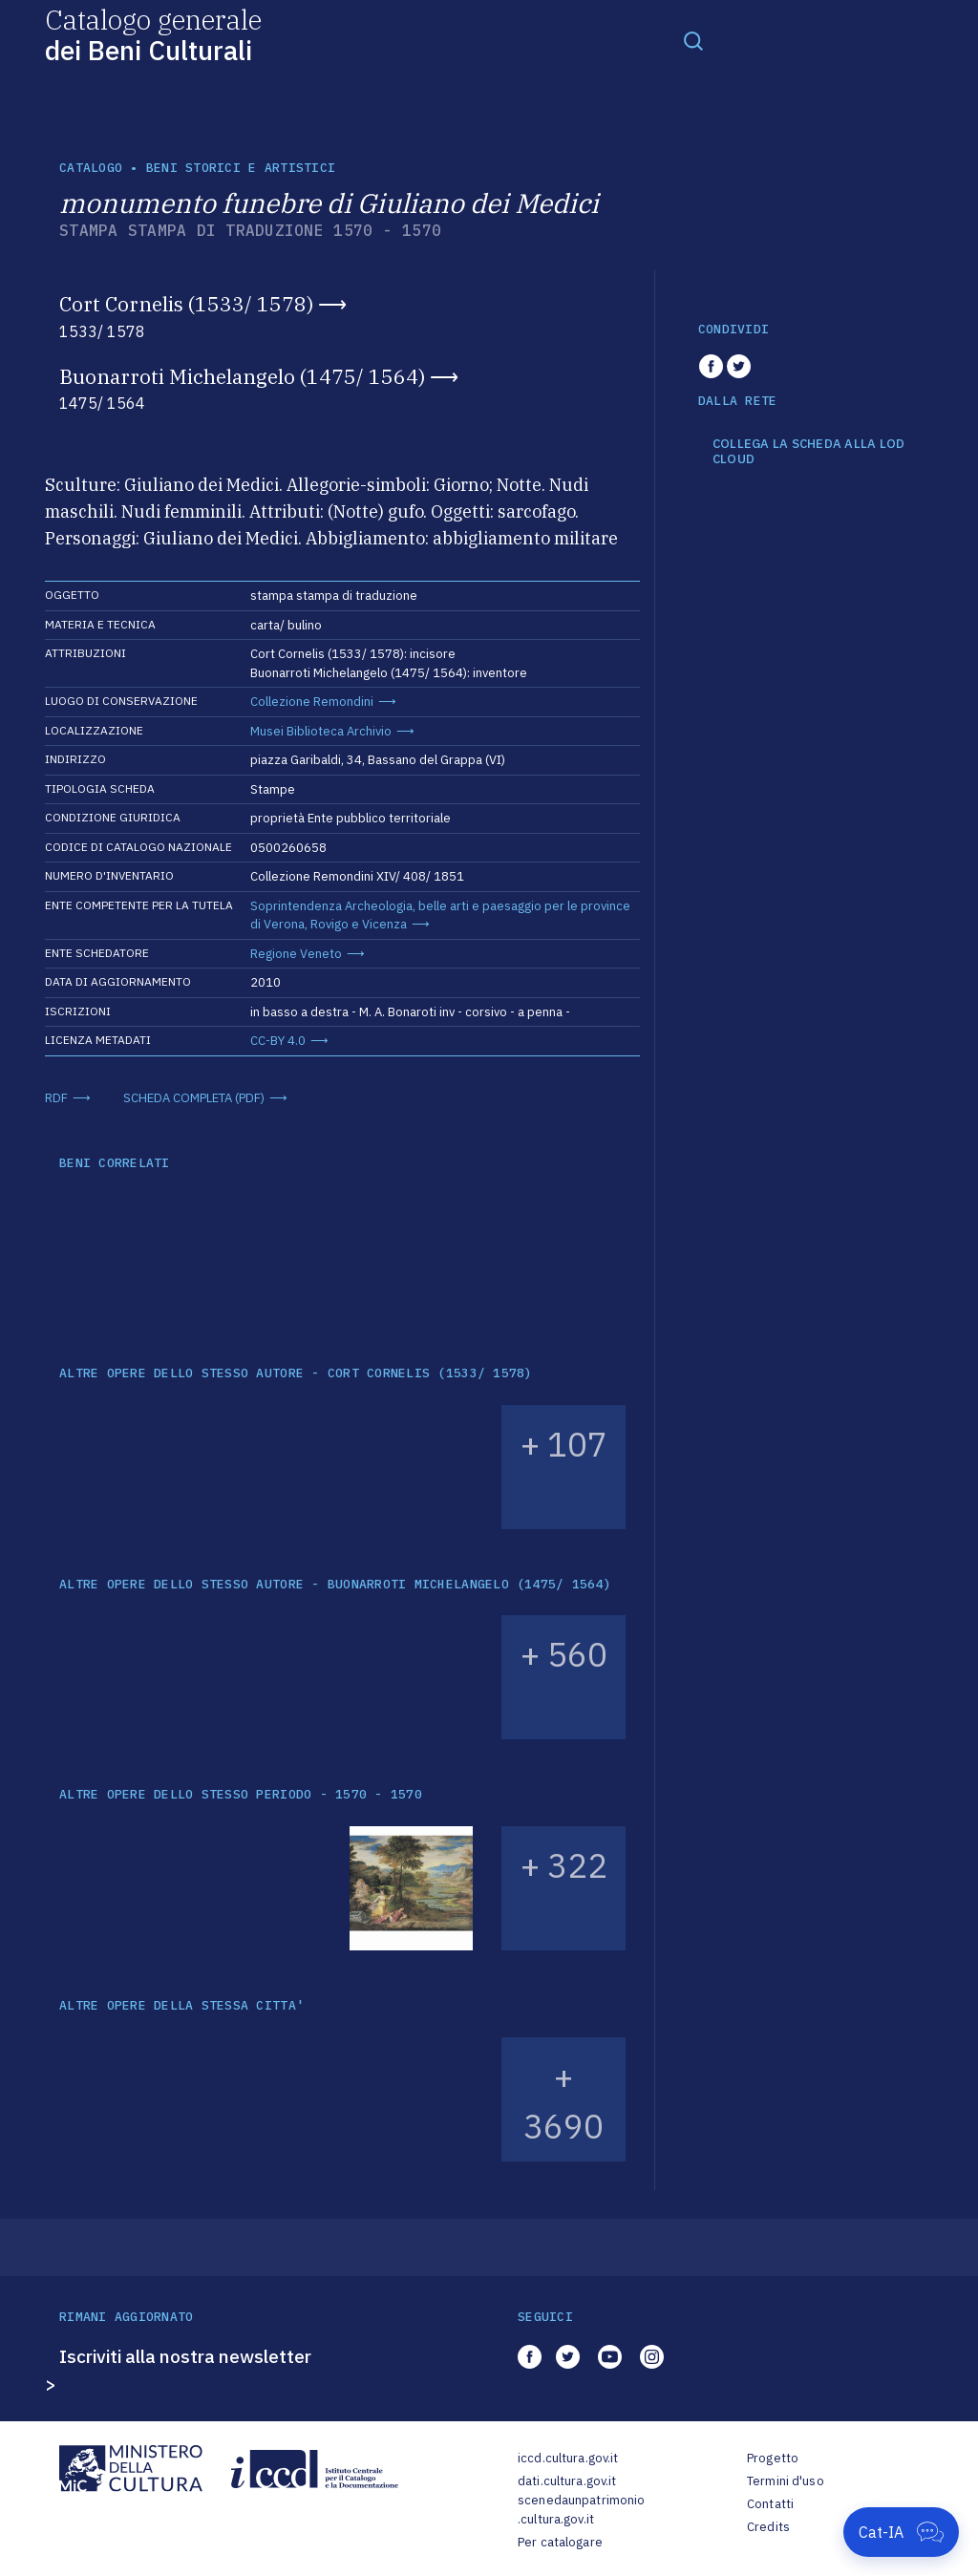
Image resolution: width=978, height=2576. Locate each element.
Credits (768, 2527)
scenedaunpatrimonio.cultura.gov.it (581, 2509)
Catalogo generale (153, 34)
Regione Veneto (296, 954)
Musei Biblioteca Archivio (321, 731)
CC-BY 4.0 (278, 1041)
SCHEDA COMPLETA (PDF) (194, 1098)
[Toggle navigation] (693, 40)
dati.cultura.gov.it (567, 2481)
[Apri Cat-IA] (901, 2532)
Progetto (772, 2458)
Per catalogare (560, 2542)
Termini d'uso (785, 2481)
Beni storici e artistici (240, 168)
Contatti (770, 2504)
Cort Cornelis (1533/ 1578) (186, 303)
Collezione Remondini (311, 701)
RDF (56, 1098)
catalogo (90, 168)
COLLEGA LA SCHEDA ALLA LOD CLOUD (808, 451)
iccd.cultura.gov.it (568, 2458)
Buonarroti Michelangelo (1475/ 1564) (242, 376)
